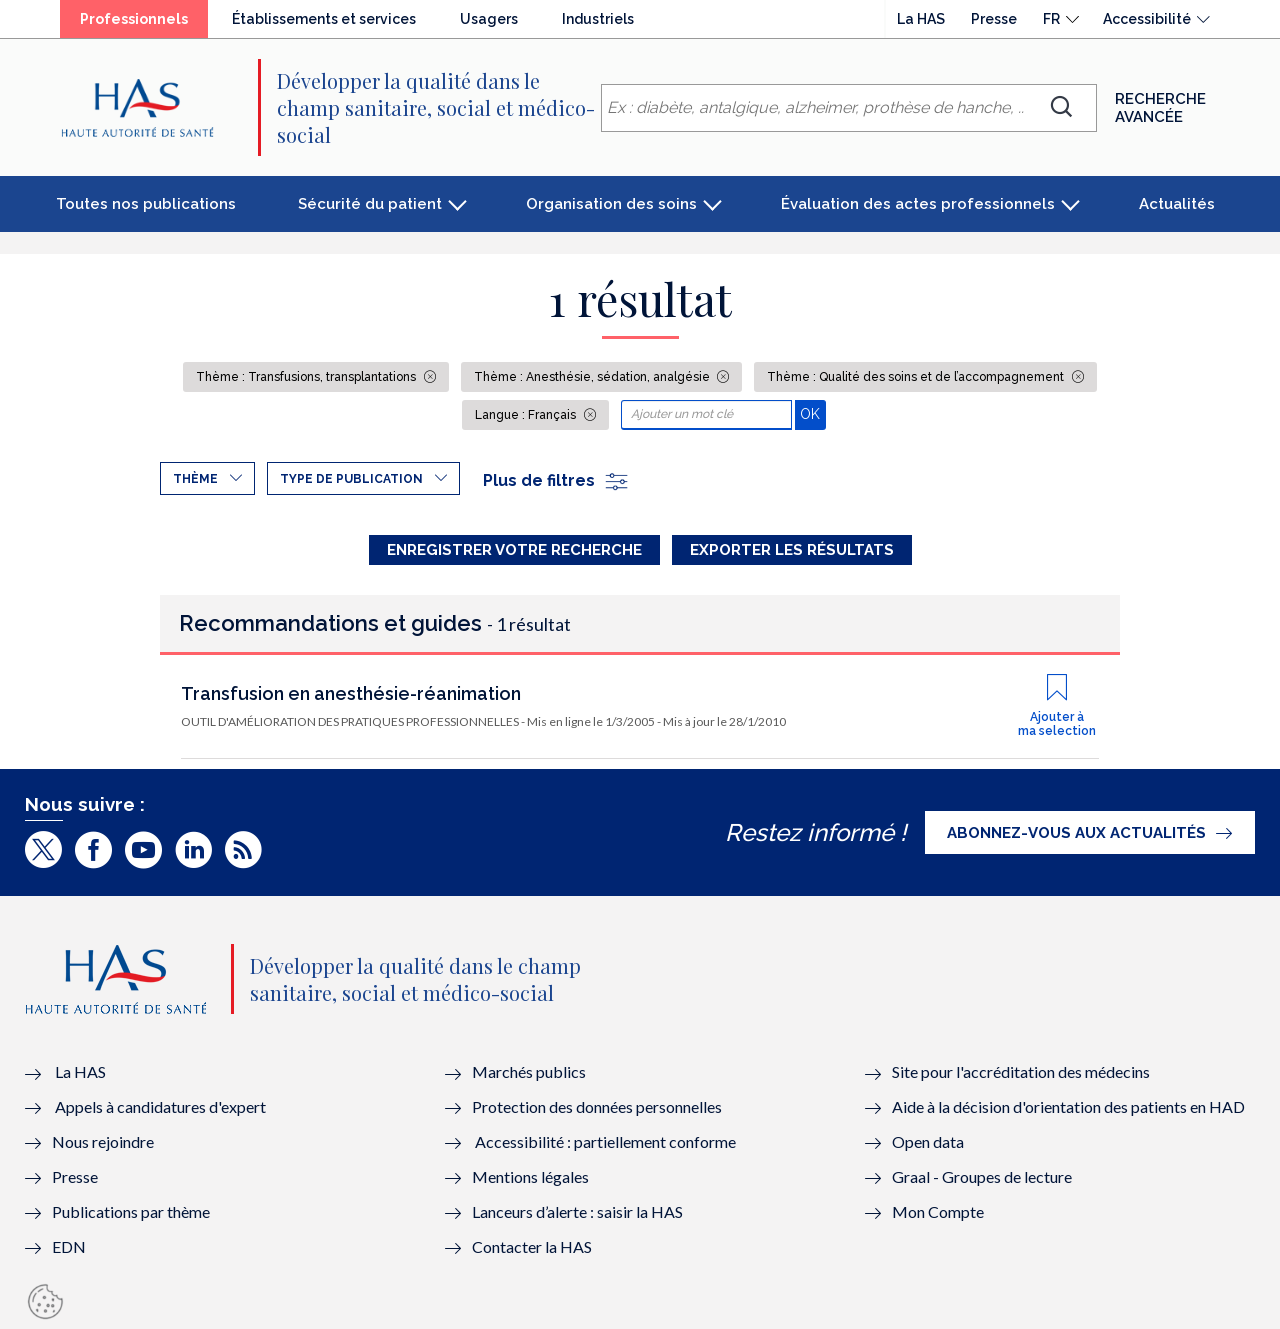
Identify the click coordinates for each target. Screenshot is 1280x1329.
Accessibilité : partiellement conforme (605, 1141)
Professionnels (134, 19)
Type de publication (351, 479)
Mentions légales (530, 1176)
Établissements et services (324, 19)
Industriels (598, 19)
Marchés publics (530, 1071)
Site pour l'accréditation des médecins (1021, 1071)
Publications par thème (131, 1211)
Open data (928, 1141)
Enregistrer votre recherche (514, 550)
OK (812, 413)
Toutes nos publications (146, 204)
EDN (69, 1246)
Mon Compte (938, 1211)
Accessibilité (1147, 19)
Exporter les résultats (792, 550)
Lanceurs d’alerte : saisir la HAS (577, 1211)
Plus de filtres (556, 480)
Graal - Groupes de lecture (982, 1176)
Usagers (489, 19)
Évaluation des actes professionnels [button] (918, 204)
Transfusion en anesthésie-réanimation (351, 693)
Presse (994, 19)
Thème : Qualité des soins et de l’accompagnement (917, 377)
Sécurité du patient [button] (370, 204)
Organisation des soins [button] (611, 204)
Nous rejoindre (103, 1141)
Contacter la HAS (532, 1246)
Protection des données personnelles (597, 1106)
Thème (195, 479)
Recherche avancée (1160, 108)
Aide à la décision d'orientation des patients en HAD (1068, 1106)
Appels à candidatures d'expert (160, 1106)
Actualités (1177, 204)
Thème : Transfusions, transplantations (307, 377)
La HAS (921, 19)
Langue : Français (527, 415)
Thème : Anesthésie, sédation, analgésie (593, 377)
